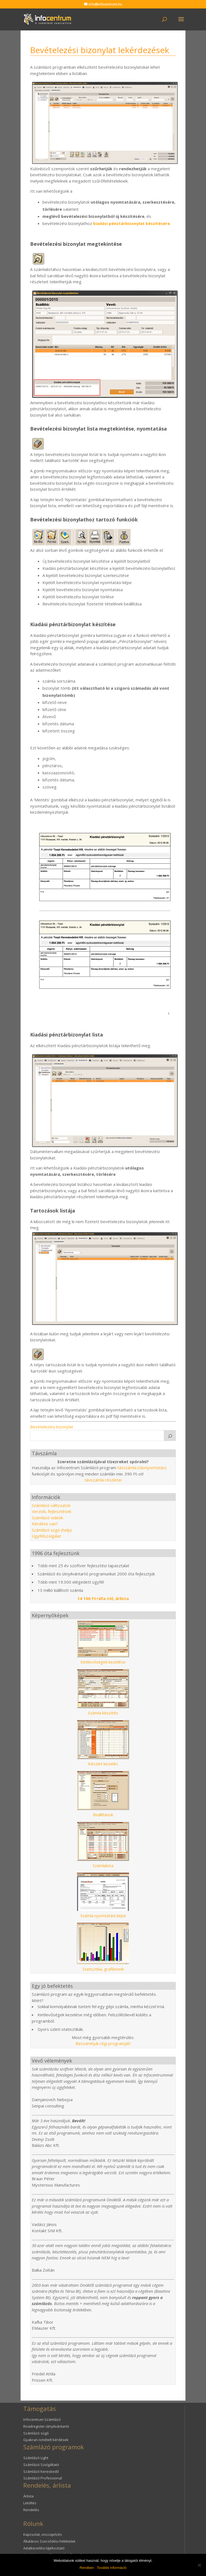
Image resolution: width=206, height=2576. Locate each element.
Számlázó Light (35, 2457)
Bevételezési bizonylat (51, 1426)
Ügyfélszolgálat (46, 1536)
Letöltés (29, 2502)
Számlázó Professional (42, 2478)
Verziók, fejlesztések (51, 1511)
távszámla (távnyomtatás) (142, 1467)
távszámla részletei (103, 1480)
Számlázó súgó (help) (52, 1530)
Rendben (86, 2568)
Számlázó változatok (51, 1505)
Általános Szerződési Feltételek (49, 2541)
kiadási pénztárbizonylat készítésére (131, 223)
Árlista (28, 2496)
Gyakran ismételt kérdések (45, 2439)
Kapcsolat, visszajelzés (42, 2534)
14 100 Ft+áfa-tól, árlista (103, 1598)
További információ (111, 2568)
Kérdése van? (45, 1523)
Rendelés (31, 2509)
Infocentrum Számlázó (42, 2419)
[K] (170, 1435)
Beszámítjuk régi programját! (103, 2043)
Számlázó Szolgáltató (41, 2464)
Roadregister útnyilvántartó (46, 2426)
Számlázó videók (47, 1517)
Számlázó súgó (36, 2433)
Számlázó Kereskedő (41, 2471)
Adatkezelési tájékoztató (44, 2548)
